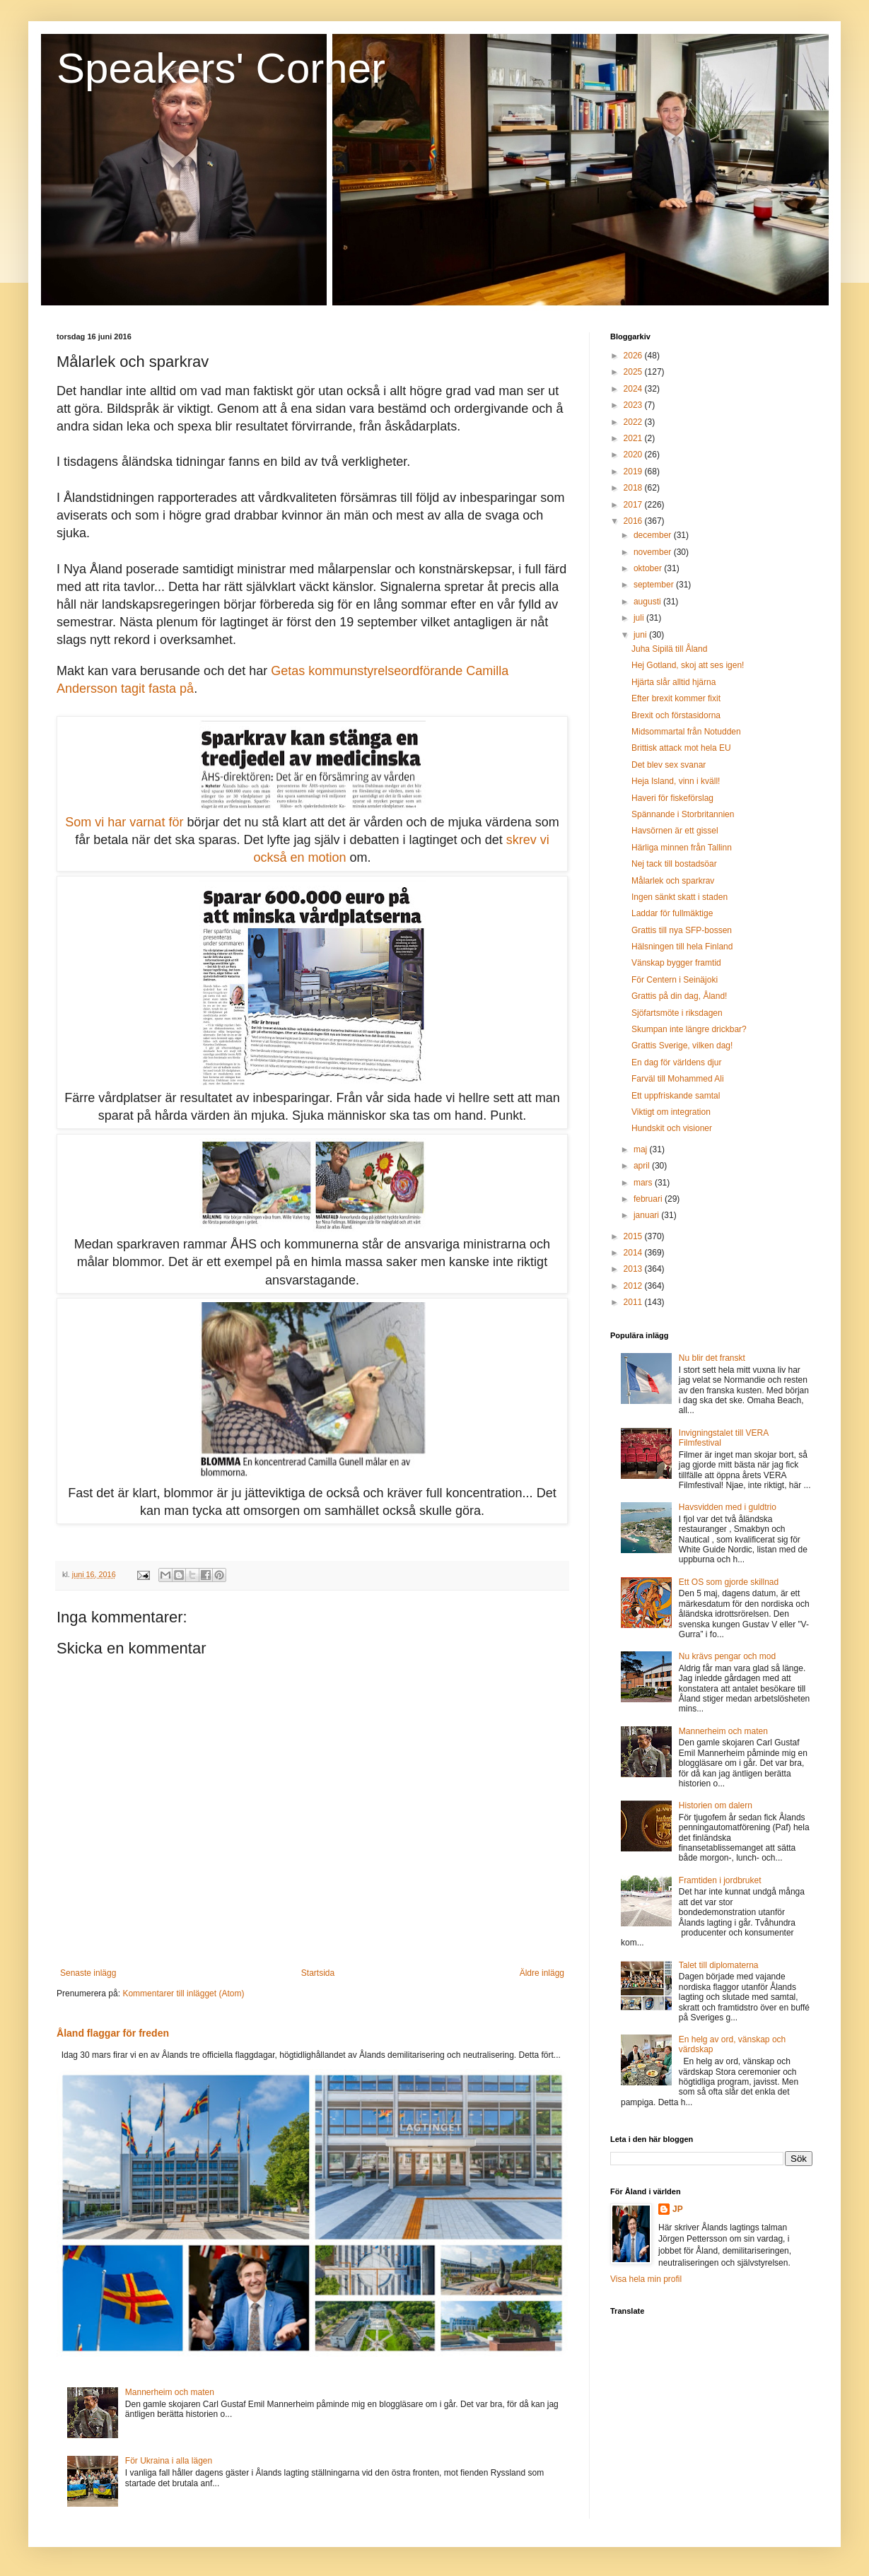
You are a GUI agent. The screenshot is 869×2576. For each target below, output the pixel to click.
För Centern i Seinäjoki (674, 980)
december (654, 535)
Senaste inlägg (88, 1973)
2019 (634, 471)
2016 (634, 521)
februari (649, 1199)
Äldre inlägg (542, 1973)
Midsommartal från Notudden (686, 732)
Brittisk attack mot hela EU (681, 748)
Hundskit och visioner (671, 1128)
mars (644, 1183)
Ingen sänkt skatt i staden (679, 897)
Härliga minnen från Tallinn (681, 848)
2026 (634, 356)
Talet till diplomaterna (719, 1965)
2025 (634, 372)
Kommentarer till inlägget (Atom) (183, 1993)
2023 (634, 405)
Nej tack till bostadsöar (674, 864)
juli (640, 618)
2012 (634, 1286)
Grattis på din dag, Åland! (679, 996)
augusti (648, 602)
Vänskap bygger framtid (676, 963)
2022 (634, 422)
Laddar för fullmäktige (672, 913)
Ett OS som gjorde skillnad (728, 1582)
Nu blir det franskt (712, 1358)
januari (647, 1215)
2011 (634, 1302)
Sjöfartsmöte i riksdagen (677, 1013)
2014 (634, 1253)
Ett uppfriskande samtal (675, 1096)
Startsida (317, 1973)
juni (641, 635)
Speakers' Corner (221, 68)
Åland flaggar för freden (113, 2033)
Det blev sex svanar (668, 765)
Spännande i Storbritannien (682, 814)
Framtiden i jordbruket (720, 1880)
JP (677, 2209)
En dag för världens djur (676, 1062)
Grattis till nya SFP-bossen (681, 930)
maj (642, 1149)
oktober (649, 568)
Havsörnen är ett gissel (674, 831)
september (655, 585)
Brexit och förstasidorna (676, 715)
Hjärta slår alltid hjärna (673, 682)
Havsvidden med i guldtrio (727, 1507)
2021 (634, 438)
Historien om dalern (715, 1805)
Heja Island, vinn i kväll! (675, 781)
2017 (634, 505)
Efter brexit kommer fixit (676, 698)
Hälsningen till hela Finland (682, 947)
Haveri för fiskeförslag (672, 798)
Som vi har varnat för (124, 822)
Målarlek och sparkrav (672, 881)
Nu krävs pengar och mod (727, 1656)
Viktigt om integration (671, 1112)
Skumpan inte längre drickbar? (689, 1029)
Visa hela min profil (646, 2279)
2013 (634, 1269)
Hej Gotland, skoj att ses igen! (687, 665)
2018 (634, 488)
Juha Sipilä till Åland (669, 649)
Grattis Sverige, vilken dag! (682, 1045)
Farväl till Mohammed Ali (677, 1079)
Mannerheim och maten (169, 2392)
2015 (634, 1236)
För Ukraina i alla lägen (168, 2461)
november (654, 552)
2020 (634, 454)
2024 (634, 389)
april (643, 1166)
